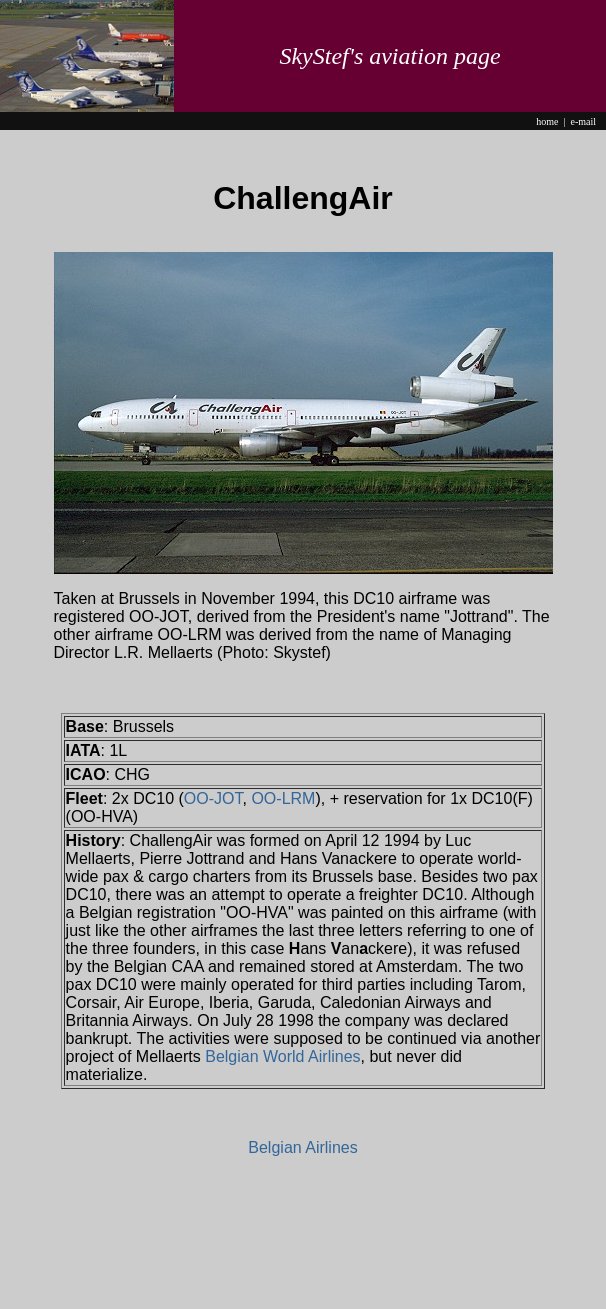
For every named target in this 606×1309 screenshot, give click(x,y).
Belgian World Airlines (282, 1056)
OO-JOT (213, 798)
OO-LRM (283, 798)
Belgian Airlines (302, 1147)
